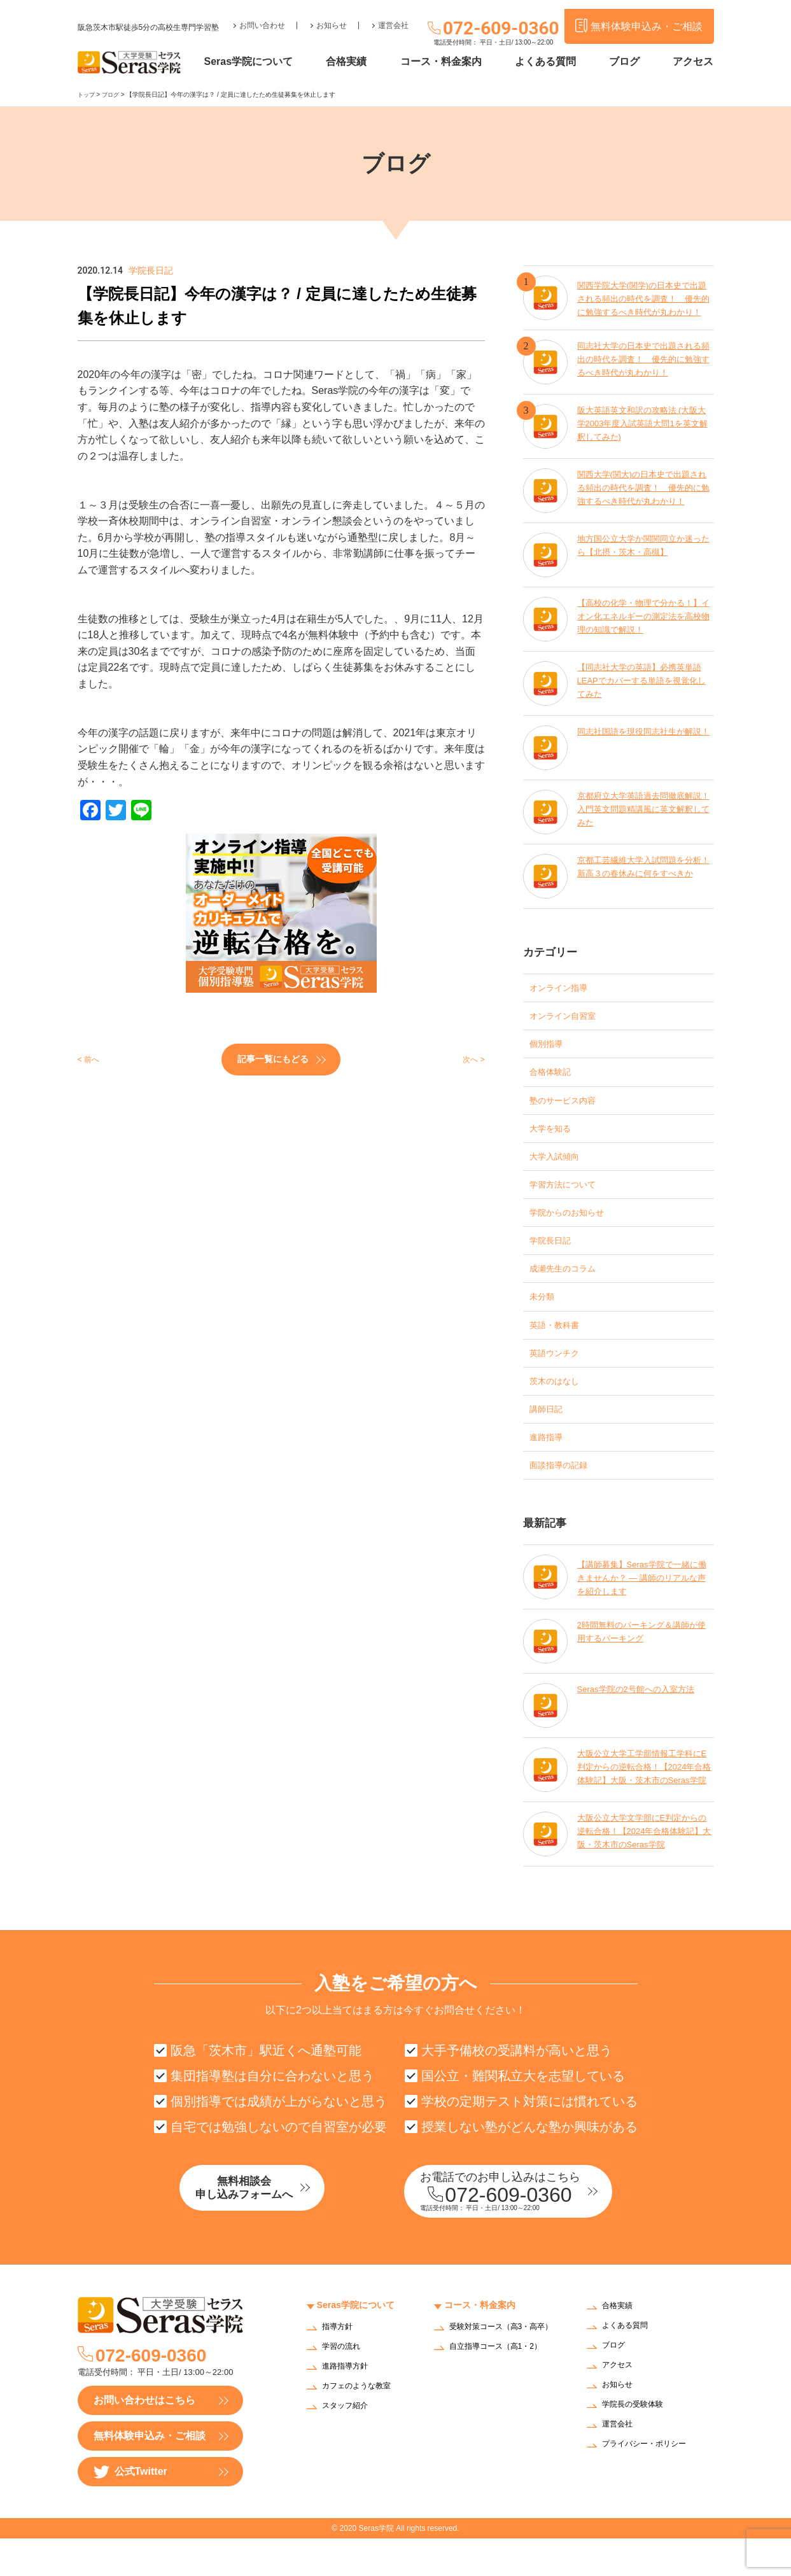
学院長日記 (554, 1257)
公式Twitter (130, 2509)
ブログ (630, 62)
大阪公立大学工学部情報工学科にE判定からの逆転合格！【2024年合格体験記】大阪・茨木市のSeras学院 (644, 1801)
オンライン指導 (565, 988)
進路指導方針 (348, 2404)
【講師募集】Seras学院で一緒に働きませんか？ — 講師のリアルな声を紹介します (642, 1609)
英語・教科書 (560, 1347)
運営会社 (393, 16)
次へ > (470, 1059)
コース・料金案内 (459, 62)
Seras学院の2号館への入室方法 (640, 1723)
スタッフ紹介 (348, 2443)
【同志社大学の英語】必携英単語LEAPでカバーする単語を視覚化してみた (644, 682)
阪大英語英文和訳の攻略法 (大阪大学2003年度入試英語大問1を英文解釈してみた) (643, 425)
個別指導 (549, 1048)
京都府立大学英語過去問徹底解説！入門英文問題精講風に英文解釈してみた (644, 811)
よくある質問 (557, 62)
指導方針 (340, 2364)
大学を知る (554, 1138)
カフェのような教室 (362, 2423)
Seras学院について (279, 62)
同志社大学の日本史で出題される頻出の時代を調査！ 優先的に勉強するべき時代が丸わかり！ (644, 361)
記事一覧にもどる (273, 1058)
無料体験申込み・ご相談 (150, 2473)
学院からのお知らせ (575, 1227)
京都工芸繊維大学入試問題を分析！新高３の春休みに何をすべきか (644, 875)
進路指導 (549, 1467)
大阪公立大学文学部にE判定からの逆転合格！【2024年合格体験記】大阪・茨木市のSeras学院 (642, 1866)
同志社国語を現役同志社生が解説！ (639, 739)
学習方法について (570, 1198)
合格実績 (371, 62)
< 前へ (92, 1059)
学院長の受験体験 (637, 2442)
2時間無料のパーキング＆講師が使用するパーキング (642, 1666)
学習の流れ (344, 2384)
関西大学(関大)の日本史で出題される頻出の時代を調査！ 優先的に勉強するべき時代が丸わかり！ (644, 489)
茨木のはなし (560, 1407)
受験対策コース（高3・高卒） (499, 2368)
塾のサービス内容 (570, 1108)
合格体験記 (554, 1078)
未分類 (544, 1317)
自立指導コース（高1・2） (503, 2392)
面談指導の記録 (565, 1497)
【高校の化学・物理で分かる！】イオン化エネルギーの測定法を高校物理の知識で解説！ (644, 618)
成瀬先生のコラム (570, 1287)
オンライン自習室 (570, 1018)
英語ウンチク (560, 1377)
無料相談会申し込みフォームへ (271, 2227)
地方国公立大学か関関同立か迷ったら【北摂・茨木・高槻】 (644, 547)
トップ (87, 94)
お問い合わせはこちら (144, 2437)
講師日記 (549, 1437)
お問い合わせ (262, 16)
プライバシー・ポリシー (651, 2482)
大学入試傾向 (560, 1168)
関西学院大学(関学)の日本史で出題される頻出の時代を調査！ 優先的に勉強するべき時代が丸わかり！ (644, 296)
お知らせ (331, 16)
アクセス (693, 62)
